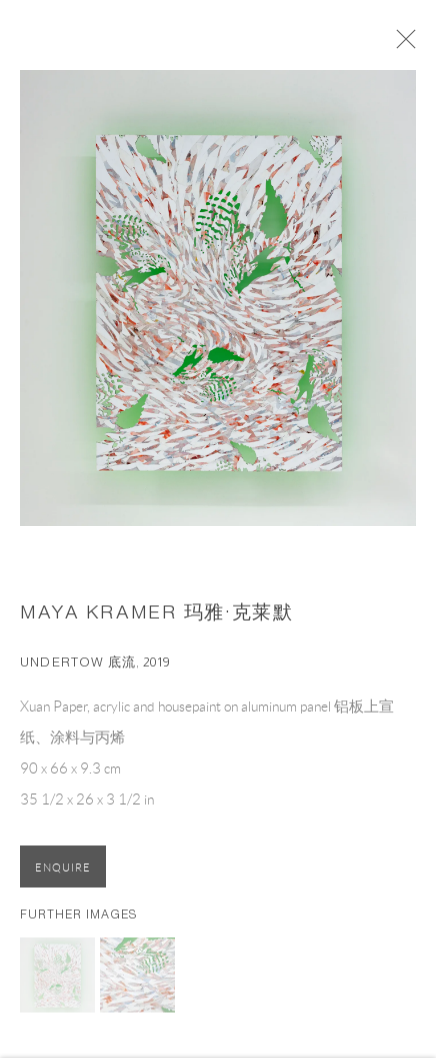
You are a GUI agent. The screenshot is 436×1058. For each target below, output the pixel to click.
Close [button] (415, 45)
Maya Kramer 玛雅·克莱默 (157, 618)
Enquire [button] (63, 874)
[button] (57, 980)
